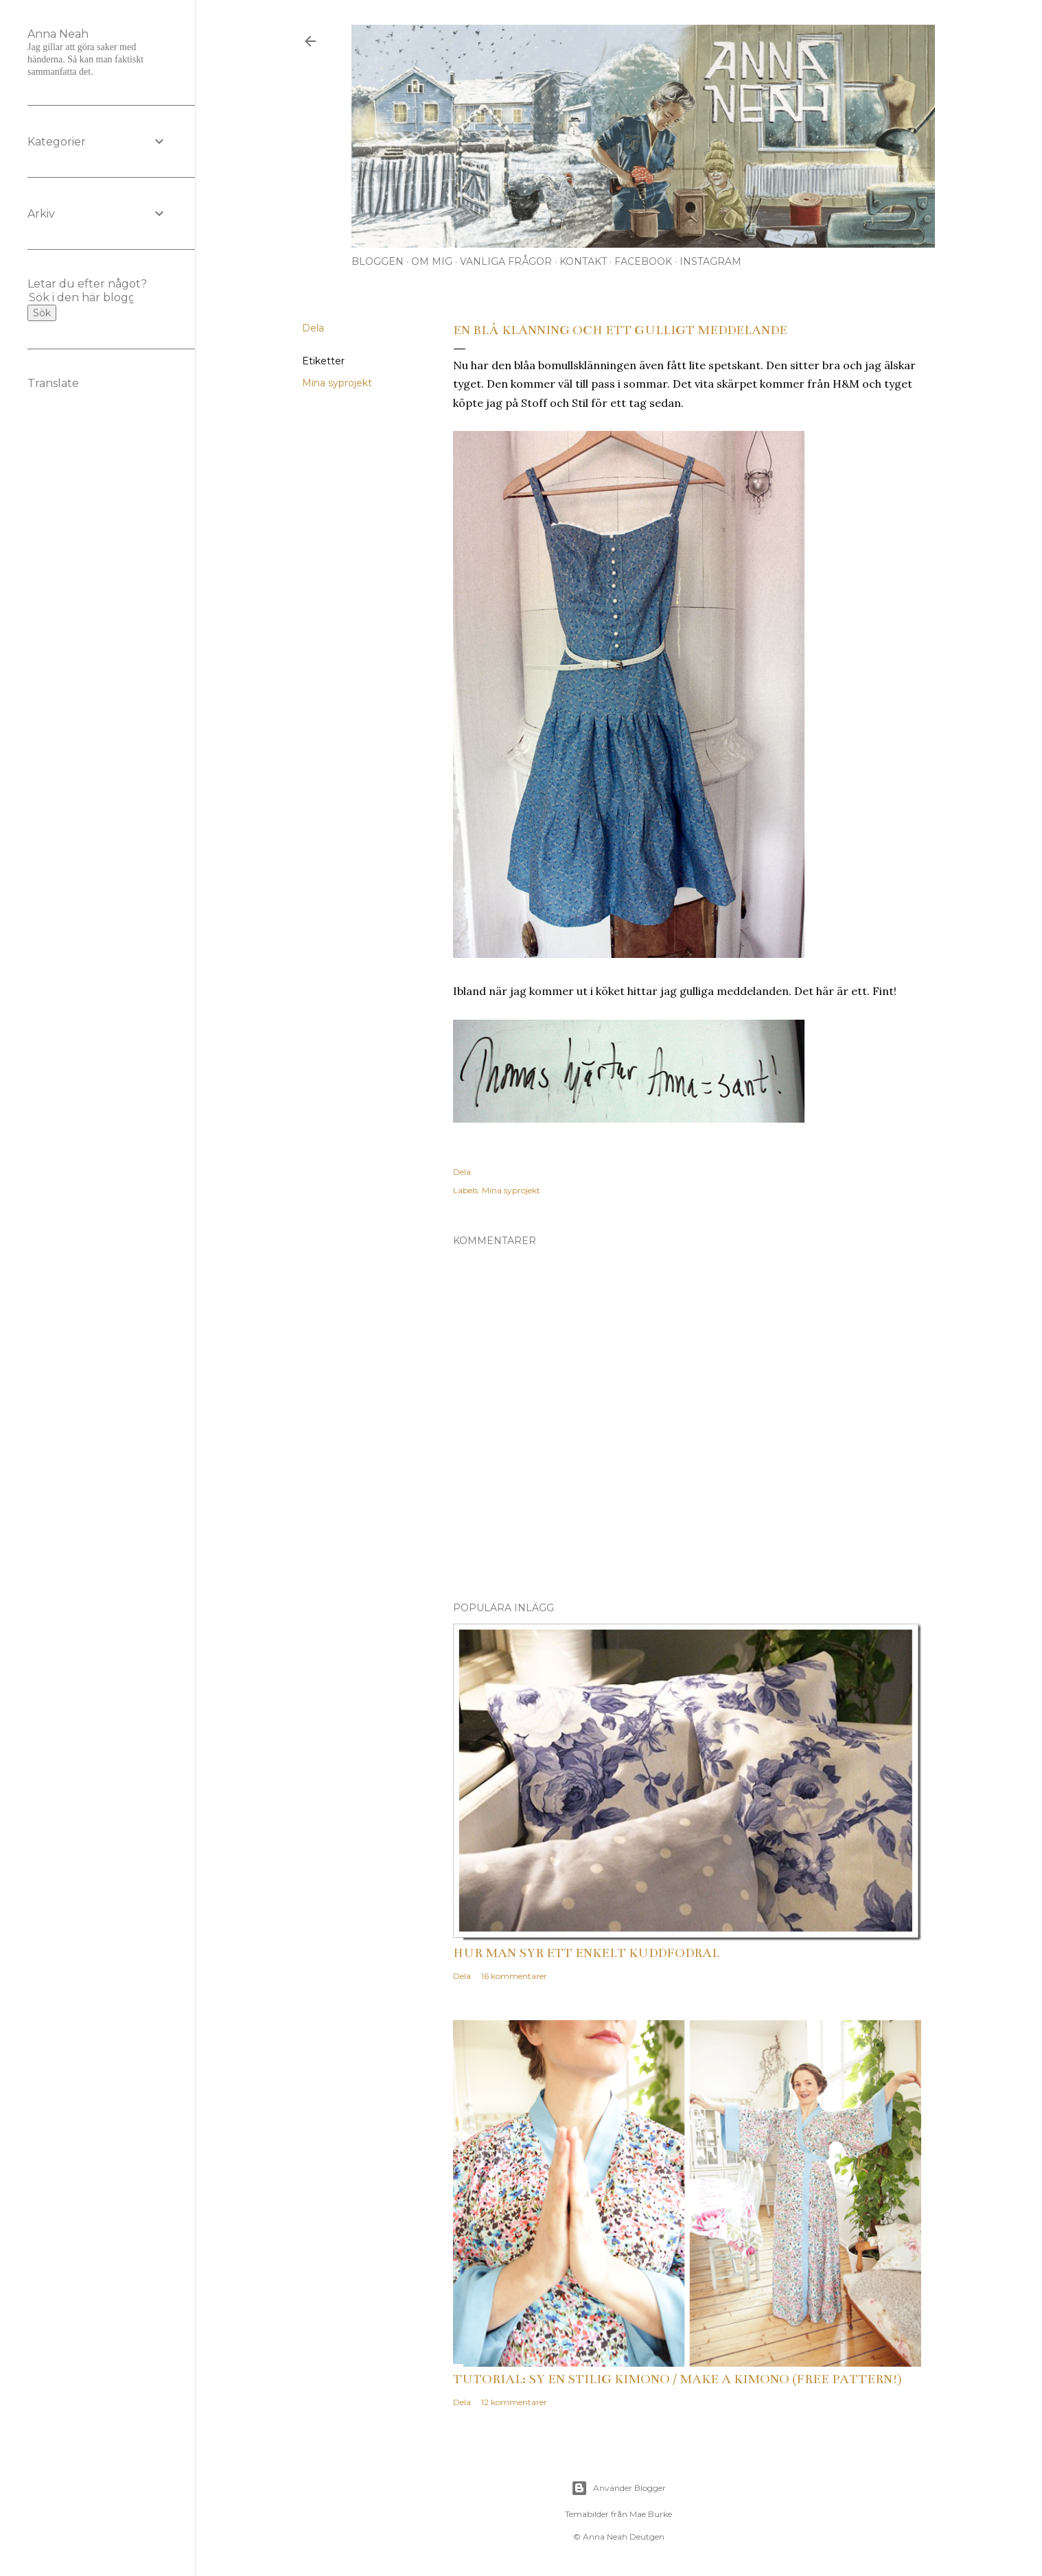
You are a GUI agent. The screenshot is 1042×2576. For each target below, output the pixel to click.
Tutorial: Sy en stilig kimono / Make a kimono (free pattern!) (677, 2379)
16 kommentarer (514, 1976)
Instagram (710, 261)
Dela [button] (313, 328)
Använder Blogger (618, 2488)
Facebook (643, 261)
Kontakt (583, 261)
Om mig (431, 261)
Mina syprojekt (337, 383)
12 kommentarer (514, 2402)
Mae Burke (650, 2514)
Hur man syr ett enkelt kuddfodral (586, 1952)
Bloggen (377, 261)
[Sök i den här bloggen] (81, 297)
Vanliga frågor (506, 261)
